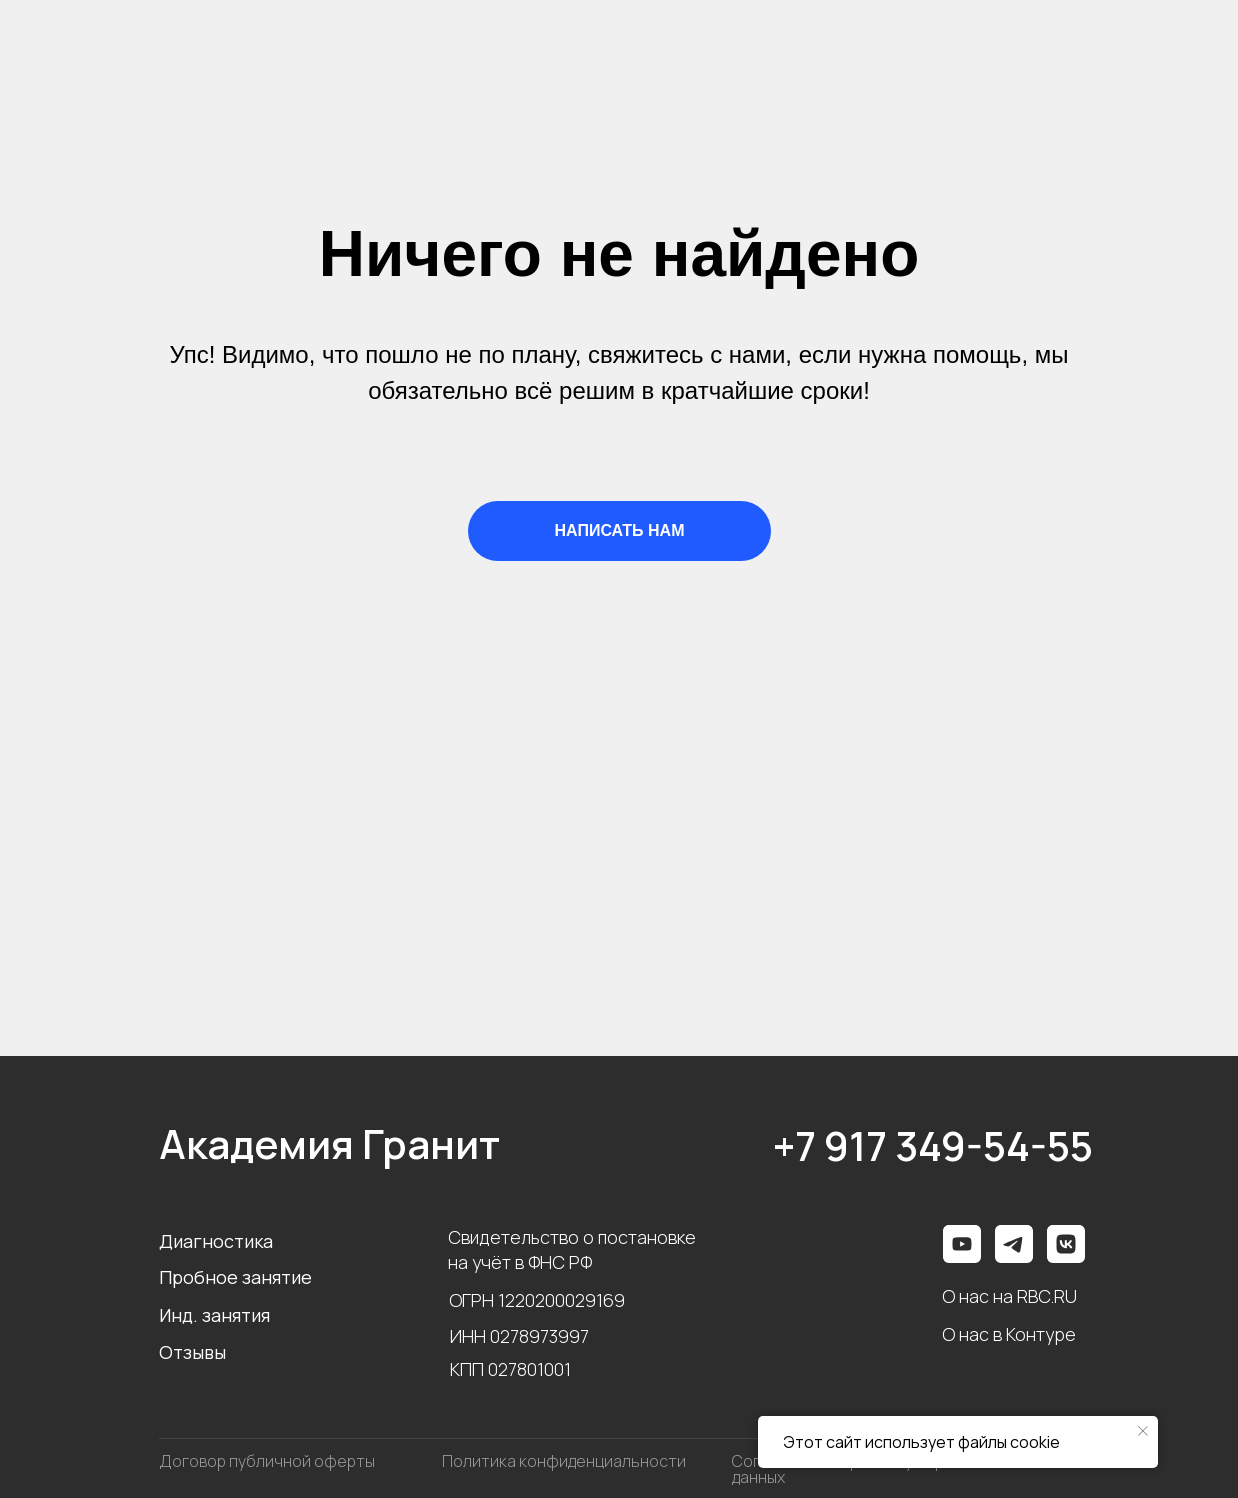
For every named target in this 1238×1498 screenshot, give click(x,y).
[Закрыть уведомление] (1143, 1431)
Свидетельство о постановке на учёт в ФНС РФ (572, 1249)
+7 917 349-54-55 (933, 1145)
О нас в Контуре (1009, 1334)
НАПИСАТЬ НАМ (620, 530)
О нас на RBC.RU (1009, 1296)
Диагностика (216, 1241)
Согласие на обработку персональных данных (879, 1469)
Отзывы (192, 1352)
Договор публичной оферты (267, 1461)
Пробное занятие (235, 1277)
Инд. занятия (214, 1315)
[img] (1066, 1244)
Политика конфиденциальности (564, 1461)
